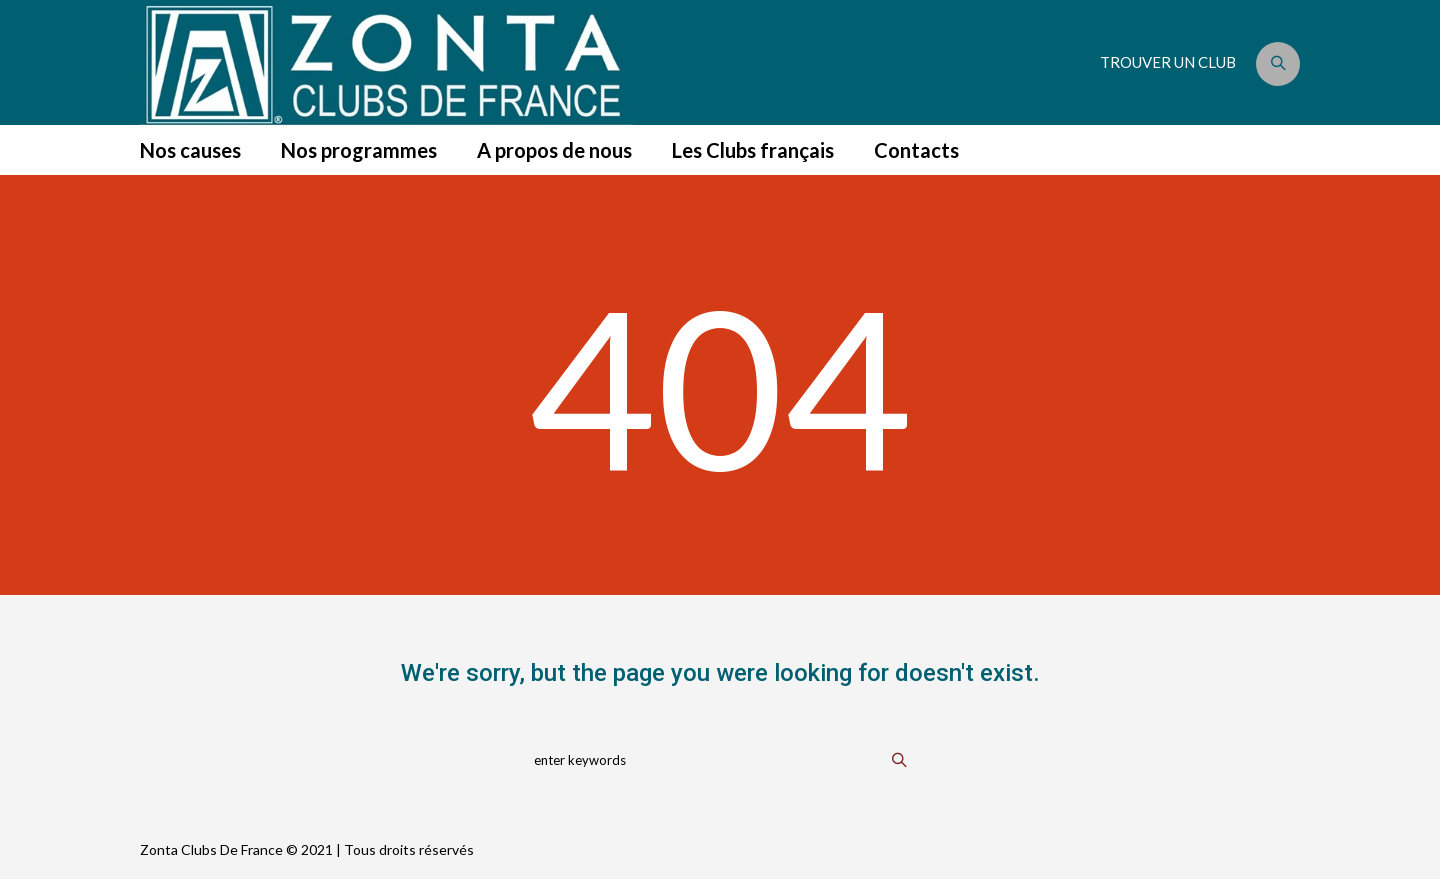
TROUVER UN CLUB (1168, 62)
